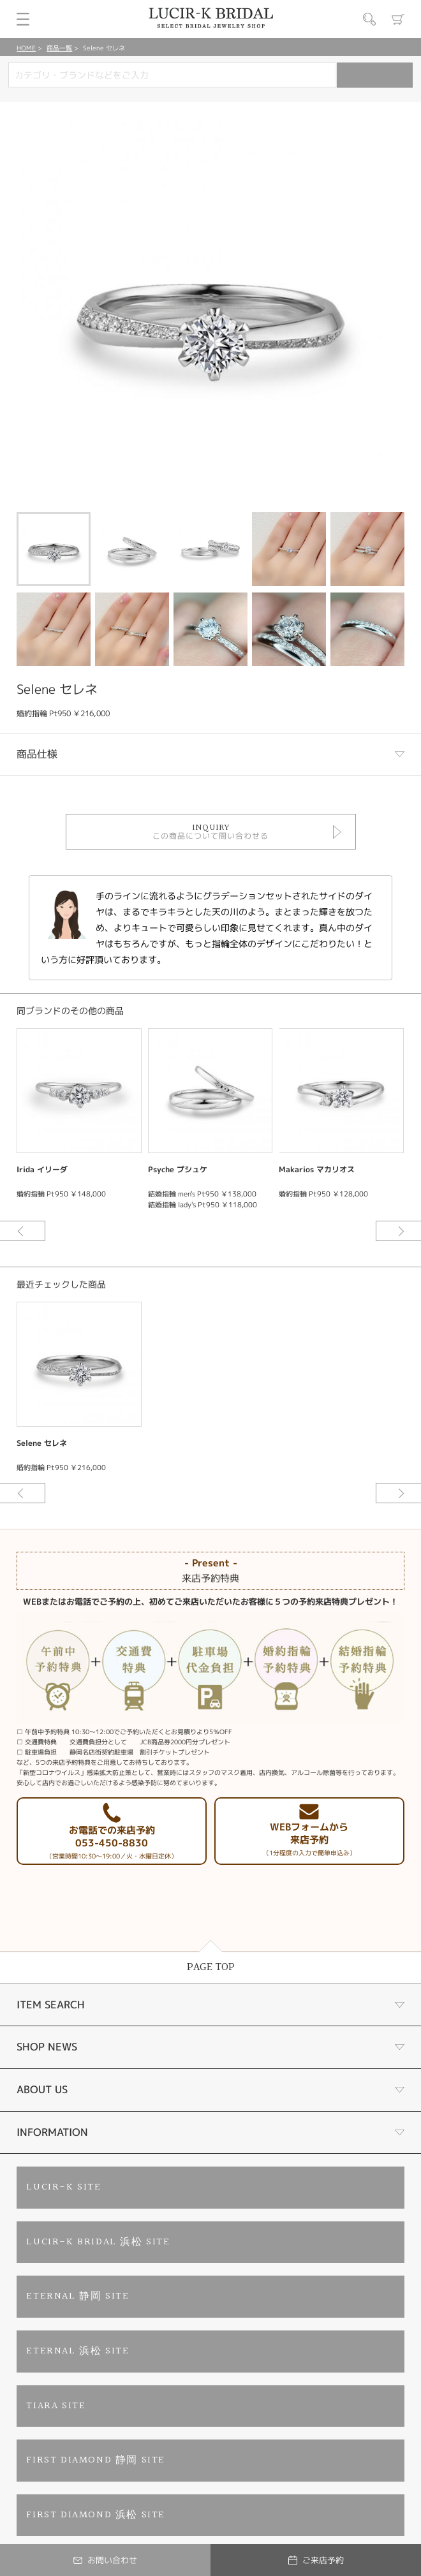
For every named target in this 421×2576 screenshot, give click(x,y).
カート (398, 19)
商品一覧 (59, 47)
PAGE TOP (211, 1967)
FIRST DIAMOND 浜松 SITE (95, 2515)
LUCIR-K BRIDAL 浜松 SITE (98, 2242)
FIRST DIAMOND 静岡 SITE (95, 2460)
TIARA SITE (55, 2406)
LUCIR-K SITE (63, 2187)
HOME (26, 47)
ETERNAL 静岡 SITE (77, 2296)
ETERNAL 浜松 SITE (77, 2351)
